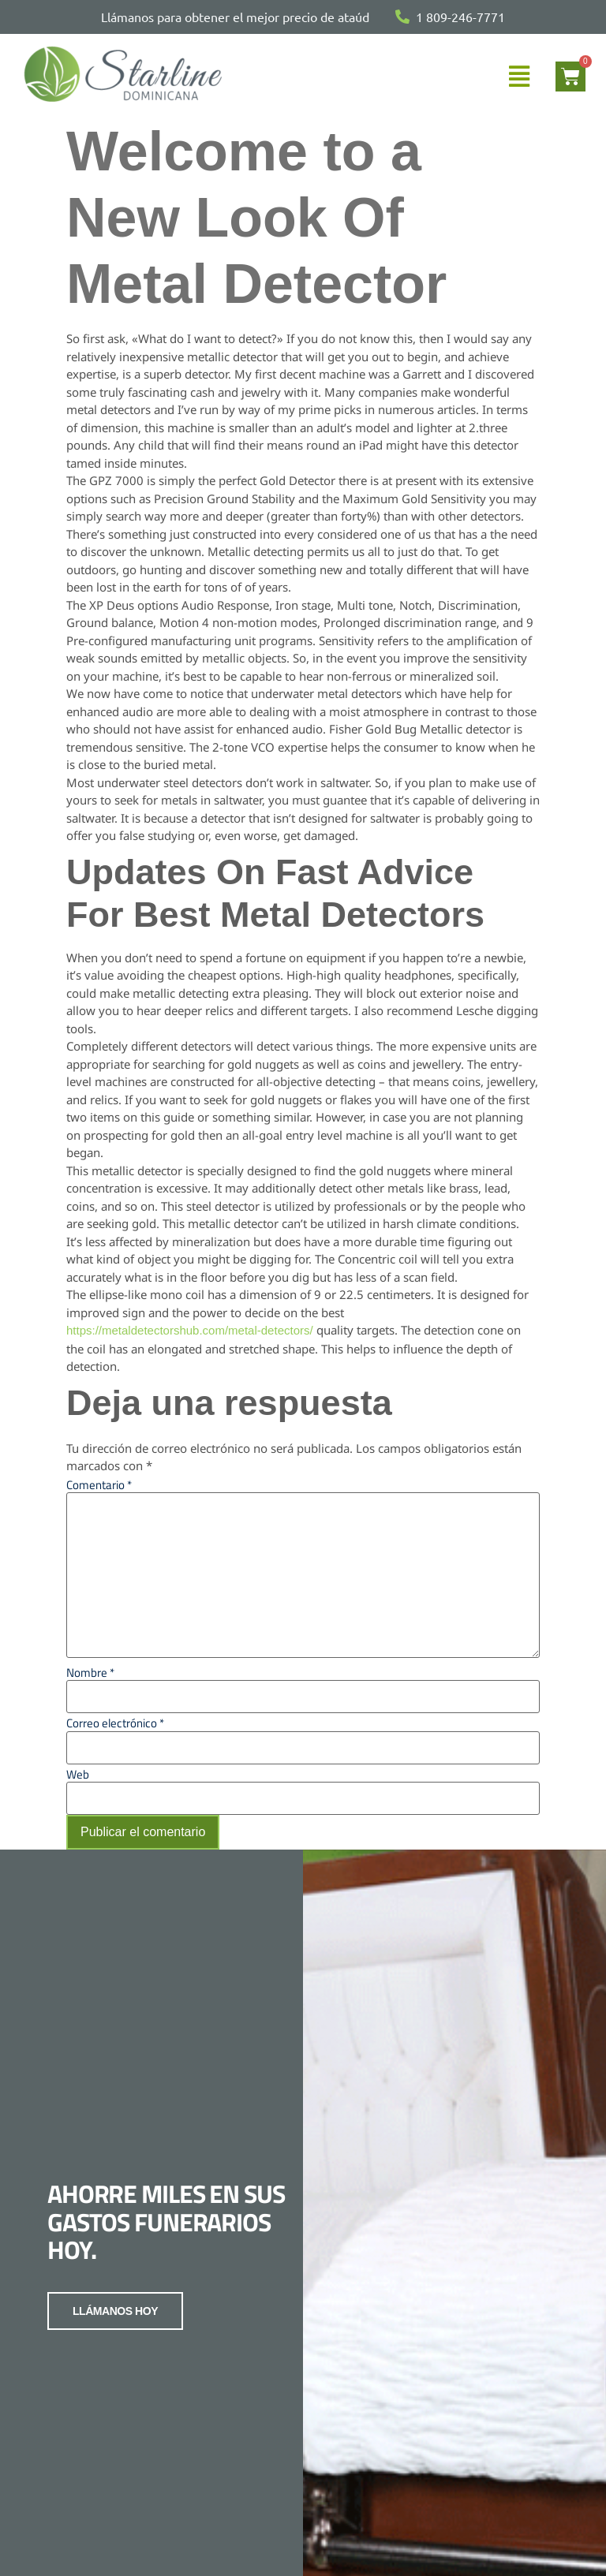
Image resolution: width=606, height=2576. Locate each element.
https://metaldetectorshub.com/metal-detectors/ (189, 1330)
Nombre (90, 1672)
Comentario (99, 1485)
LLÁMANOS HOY (110, 2353)
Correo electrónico (115, 1723)
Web (77, 1774)
